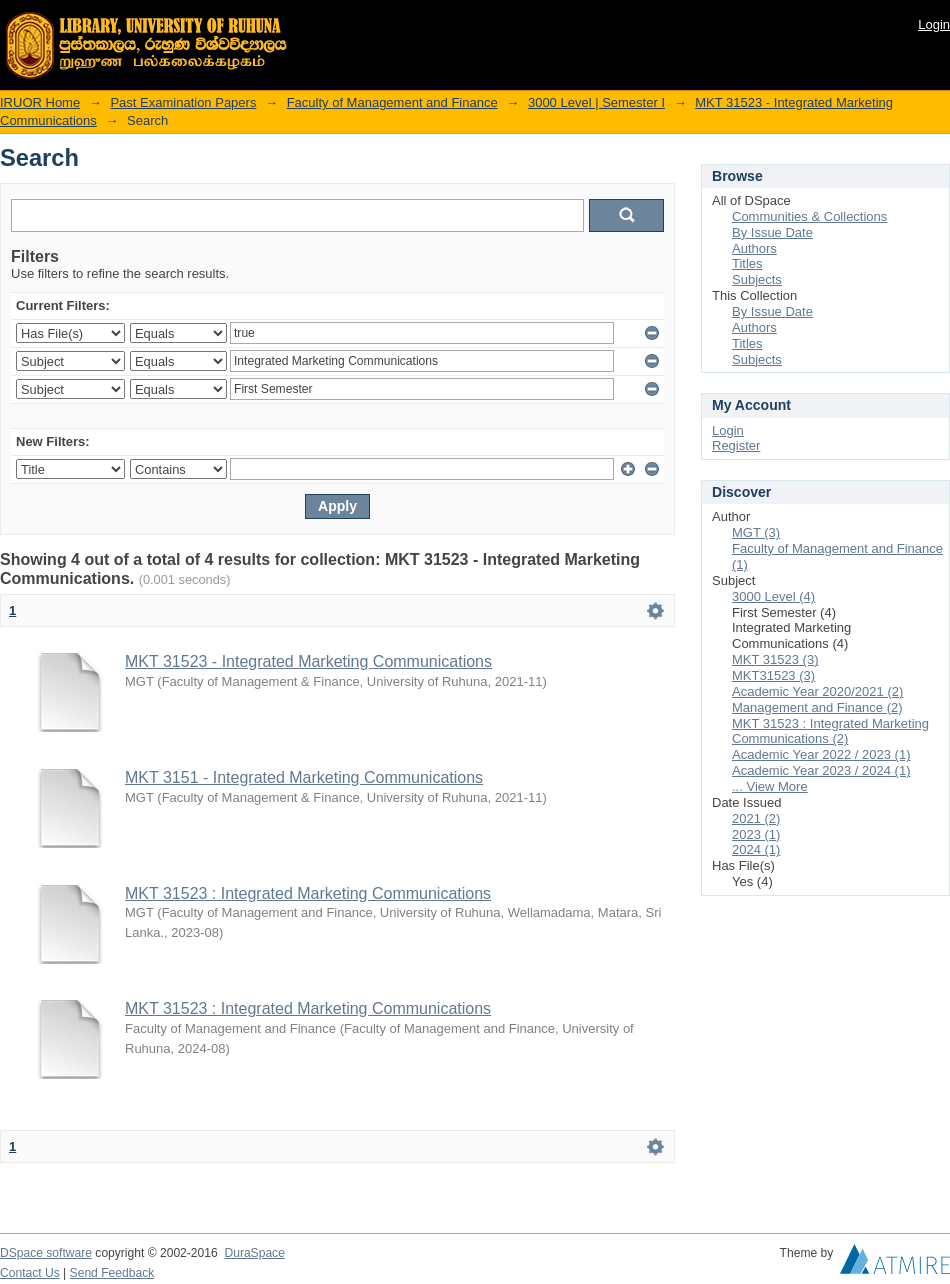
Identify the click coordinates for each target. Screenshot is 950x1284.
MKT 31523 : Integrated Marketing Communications (308, 893)
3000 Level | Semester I (596, 102)
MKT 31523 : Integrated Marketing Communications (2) (830, 731)
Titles (747, 263)
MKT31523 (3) (773, 675)
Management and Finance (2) (817, 707)
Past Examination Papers (183, 102)
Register (736, 445)
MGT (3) (756, 532)
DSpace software (46, 1253)
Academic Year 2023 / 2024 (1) (821, 770)
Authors (754, 248)
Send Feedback (112, 1273)
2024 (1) (756, 849)
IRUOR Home (40, 102)
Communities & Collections (809, 216)
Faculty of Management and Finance (392, 102)
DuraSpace (254, 1253)
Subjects (757, 279)
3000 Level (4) (773, 596)
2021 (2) (756, 818)
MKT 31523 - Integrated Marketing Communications (308, 661)
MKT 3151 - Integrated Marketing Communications (304, 777)
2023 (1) (756, 834)
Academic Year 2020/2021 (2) (817, 691)
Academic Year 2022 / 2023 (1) (821, 754)
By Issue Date (772, 232)
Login (934, 24)
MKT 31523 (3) (775, 659)
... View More (770, 786)
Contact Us (30, 1273)
